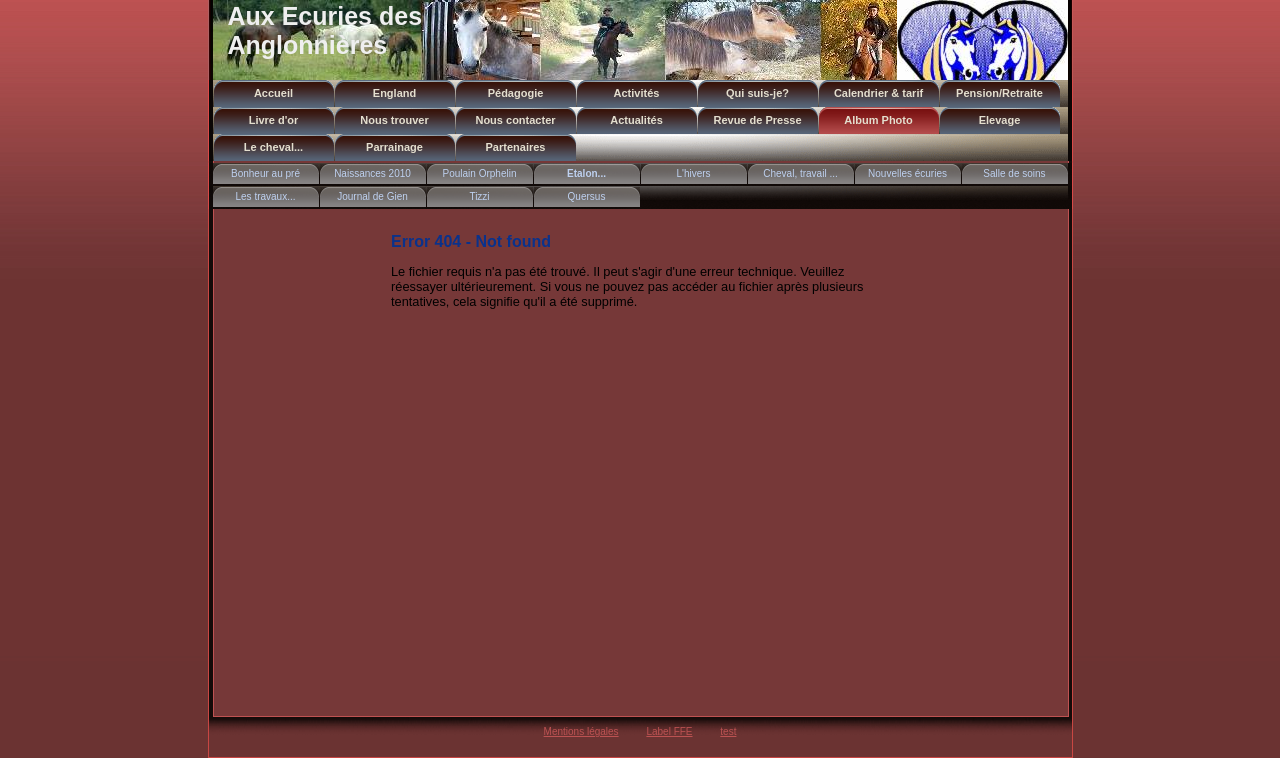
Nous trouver (394, 120)
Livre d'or (274, 120)
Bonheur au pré (265, 173)
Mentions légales (581, 731)
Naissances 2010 (372, 173)
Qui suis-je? (757, 93)
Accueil (273, 93)
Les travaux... (265, 196)
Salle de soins (1014, 173)
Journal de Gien (372, 196)
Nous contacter (515, 120)
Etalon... (586, 173)
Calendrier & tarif (878, 93)
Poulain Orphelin (480, 173)
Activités (637, 93)
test (728, 731)
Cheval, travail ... (800, 173)
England (394, 93)
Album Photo (878, 120)
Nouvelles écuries (907, 173)
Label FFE (669, 731)
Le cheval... (273, 147)
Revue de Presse (757, 120)
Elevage (1000, 120)
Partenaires (516, 147)
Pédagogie (516, 93)
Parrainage (394, 147)
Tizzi (479, 196)
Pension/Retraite (999, 93)
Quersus (587, 196)
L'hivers (693, 173)
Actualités (636, 120)
